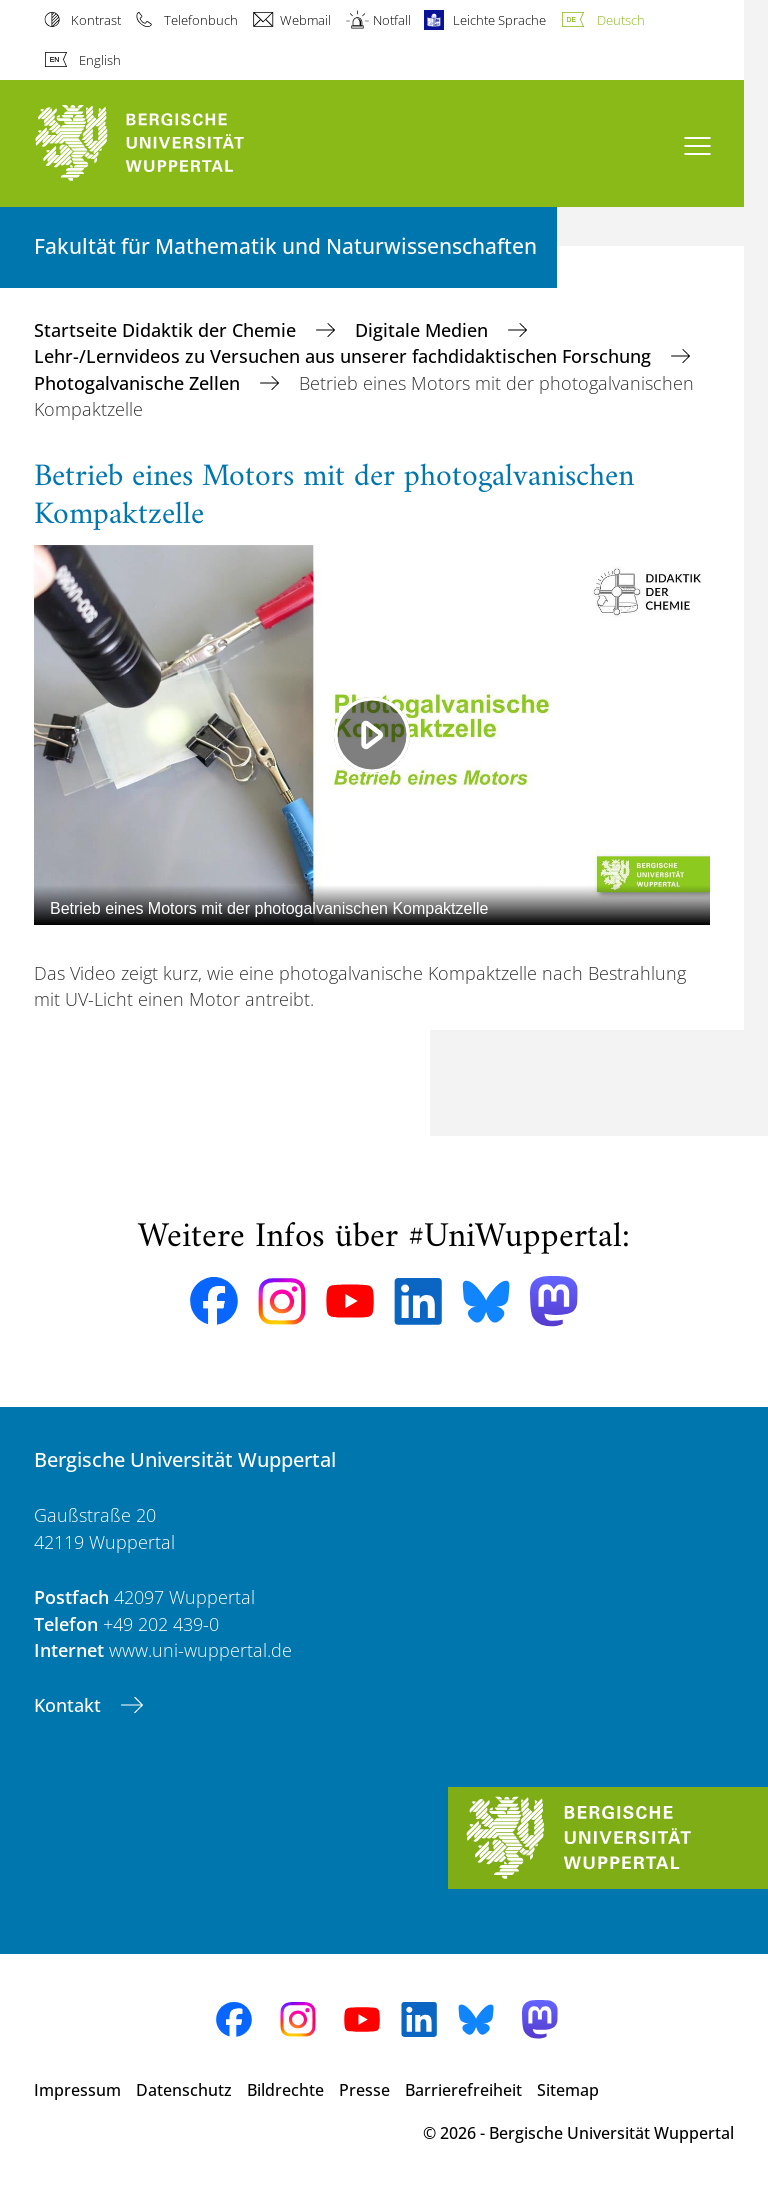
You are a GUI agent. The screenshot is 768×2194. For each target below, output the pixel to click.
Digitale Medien (424, 330)
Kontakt (70, 1705)
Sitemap (568, 2090)
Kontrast (96, 20)
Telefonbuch (201, 20)
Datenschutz (184, 2090)
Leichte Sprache (499, 20)
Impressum (77, 2090)
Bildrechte (285, 2090)
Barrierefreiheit (463, 2090)
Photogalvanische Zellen (139, 383)
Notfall (392, 20)
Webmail (305, 20)
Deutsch (621, 20)
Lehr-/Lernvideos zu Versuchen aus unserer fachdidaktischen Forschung (345, 356)
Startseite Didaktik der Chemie (167, 330)
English (100, 60)
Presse (364, 2090)
